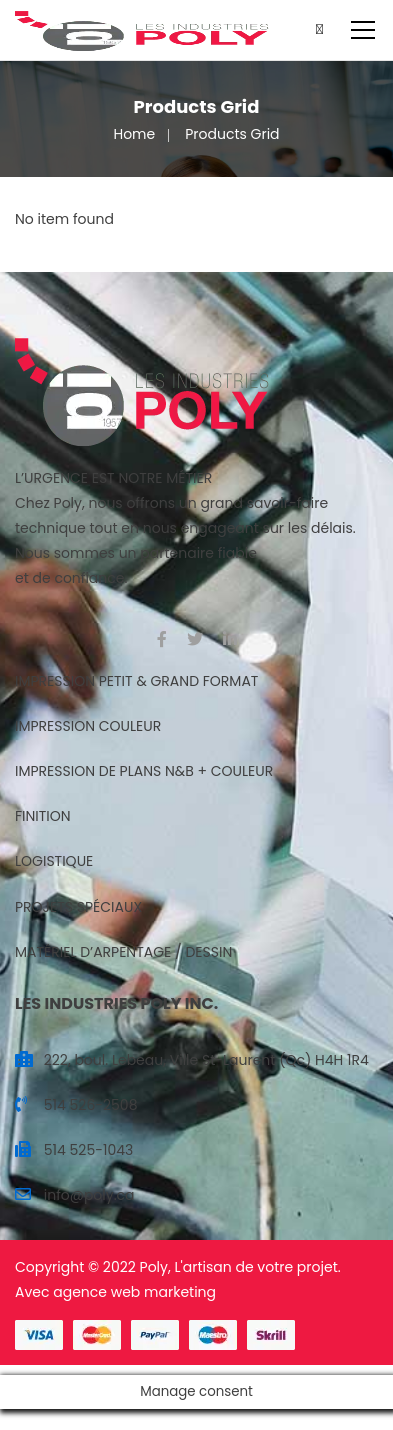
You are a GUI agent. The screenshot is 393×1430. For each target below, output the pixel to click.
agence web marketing (134, 1292)
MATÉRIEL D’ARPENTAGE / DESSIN (123, 952)
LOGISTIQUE (54, 861)
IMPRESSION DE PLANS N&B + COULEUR (144, 771)
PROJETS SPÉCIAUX (78, 907)
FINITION (43, 816)
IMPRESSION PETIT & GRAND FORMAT (136, 681)
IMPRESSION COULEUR (88, 726)
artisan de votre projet (260, 1267)
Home (134, 134)
